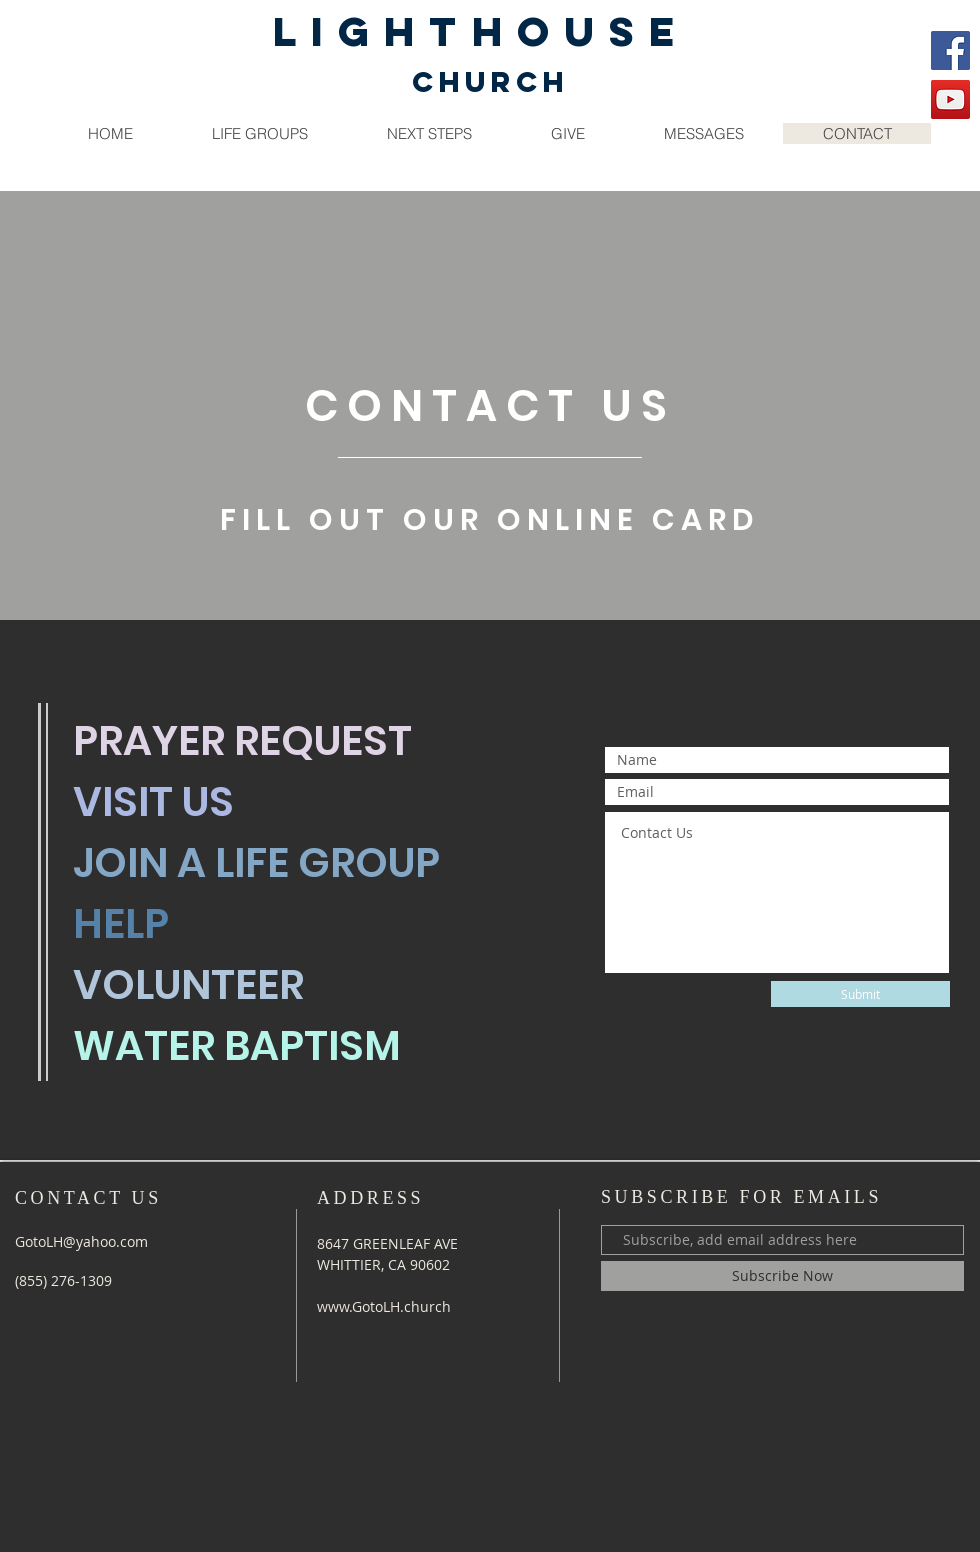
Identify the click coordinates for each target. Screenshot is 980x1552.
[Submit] (860, 994)
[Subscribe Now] (782, 1276)
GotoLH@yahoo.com (81, 1241)
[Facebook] (950, 50)
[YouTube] (950, 99)
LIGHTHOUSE (481, 31)
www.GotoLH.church (384, 1306)
